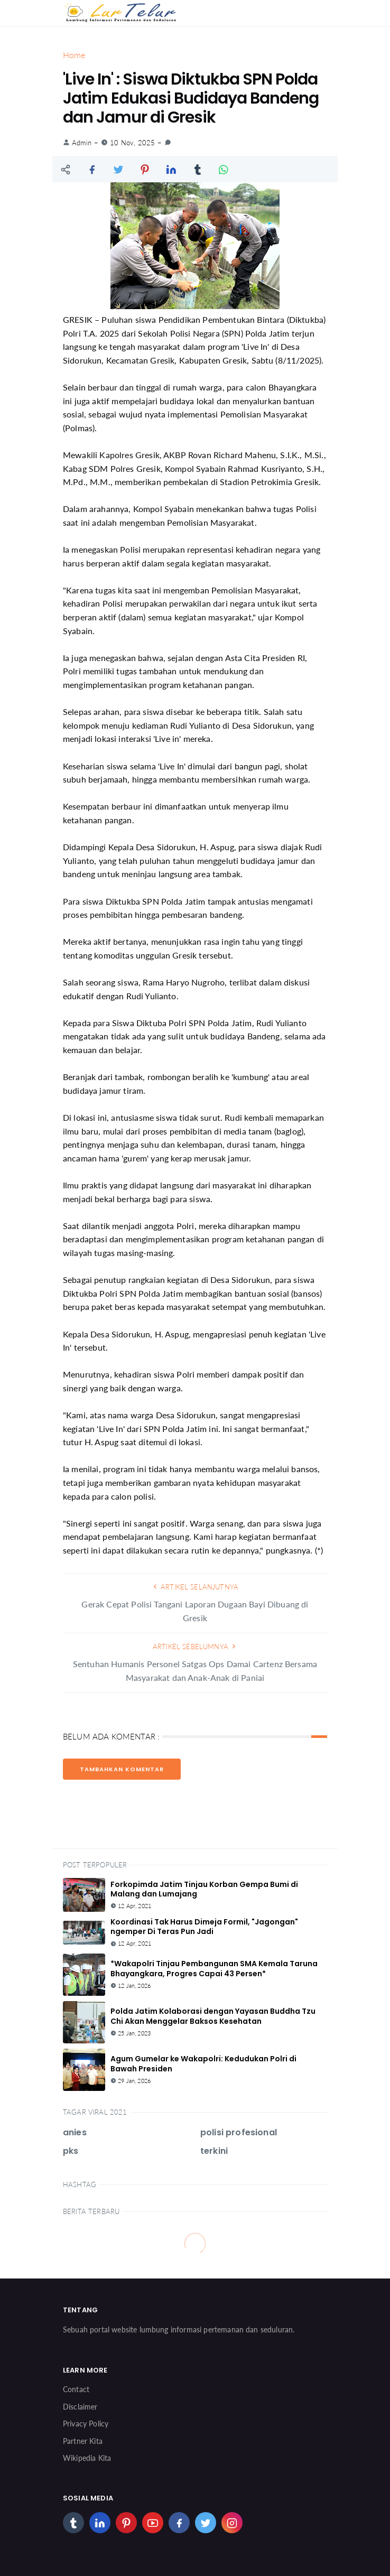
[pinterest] (126, 2522)
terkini (214, 2151)
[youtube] (152, 2522)
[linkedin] (99, 2522)
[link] (167, 142)
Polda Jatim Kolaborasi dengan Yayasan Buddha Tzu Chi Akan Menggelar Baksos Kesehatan (212, 2016)
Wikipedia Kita (87, 2457)
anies (75, 2132)
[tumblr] (73, 2522)
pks (70, 2151)
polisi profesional (238, 2132)
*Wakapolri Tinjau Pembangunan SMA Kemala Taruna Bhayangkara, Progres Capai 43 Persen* (214, 1968)
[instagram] (232, 2522)
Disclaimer (80, 2406)
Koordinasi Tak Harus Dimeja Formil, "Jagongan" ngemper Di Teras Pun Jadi (204, 1927)
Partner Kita (83, 2440)
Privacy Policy (85, 2423)
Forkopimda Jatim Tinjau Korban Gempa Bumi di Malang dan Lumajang (204, 1889)
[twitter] (205, 2522)
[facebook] (179, 2522)
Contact (76, 2389)
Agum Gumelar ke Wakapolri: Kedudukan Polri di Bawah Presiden (203, 2063)
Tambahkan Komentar (122, 1769)
